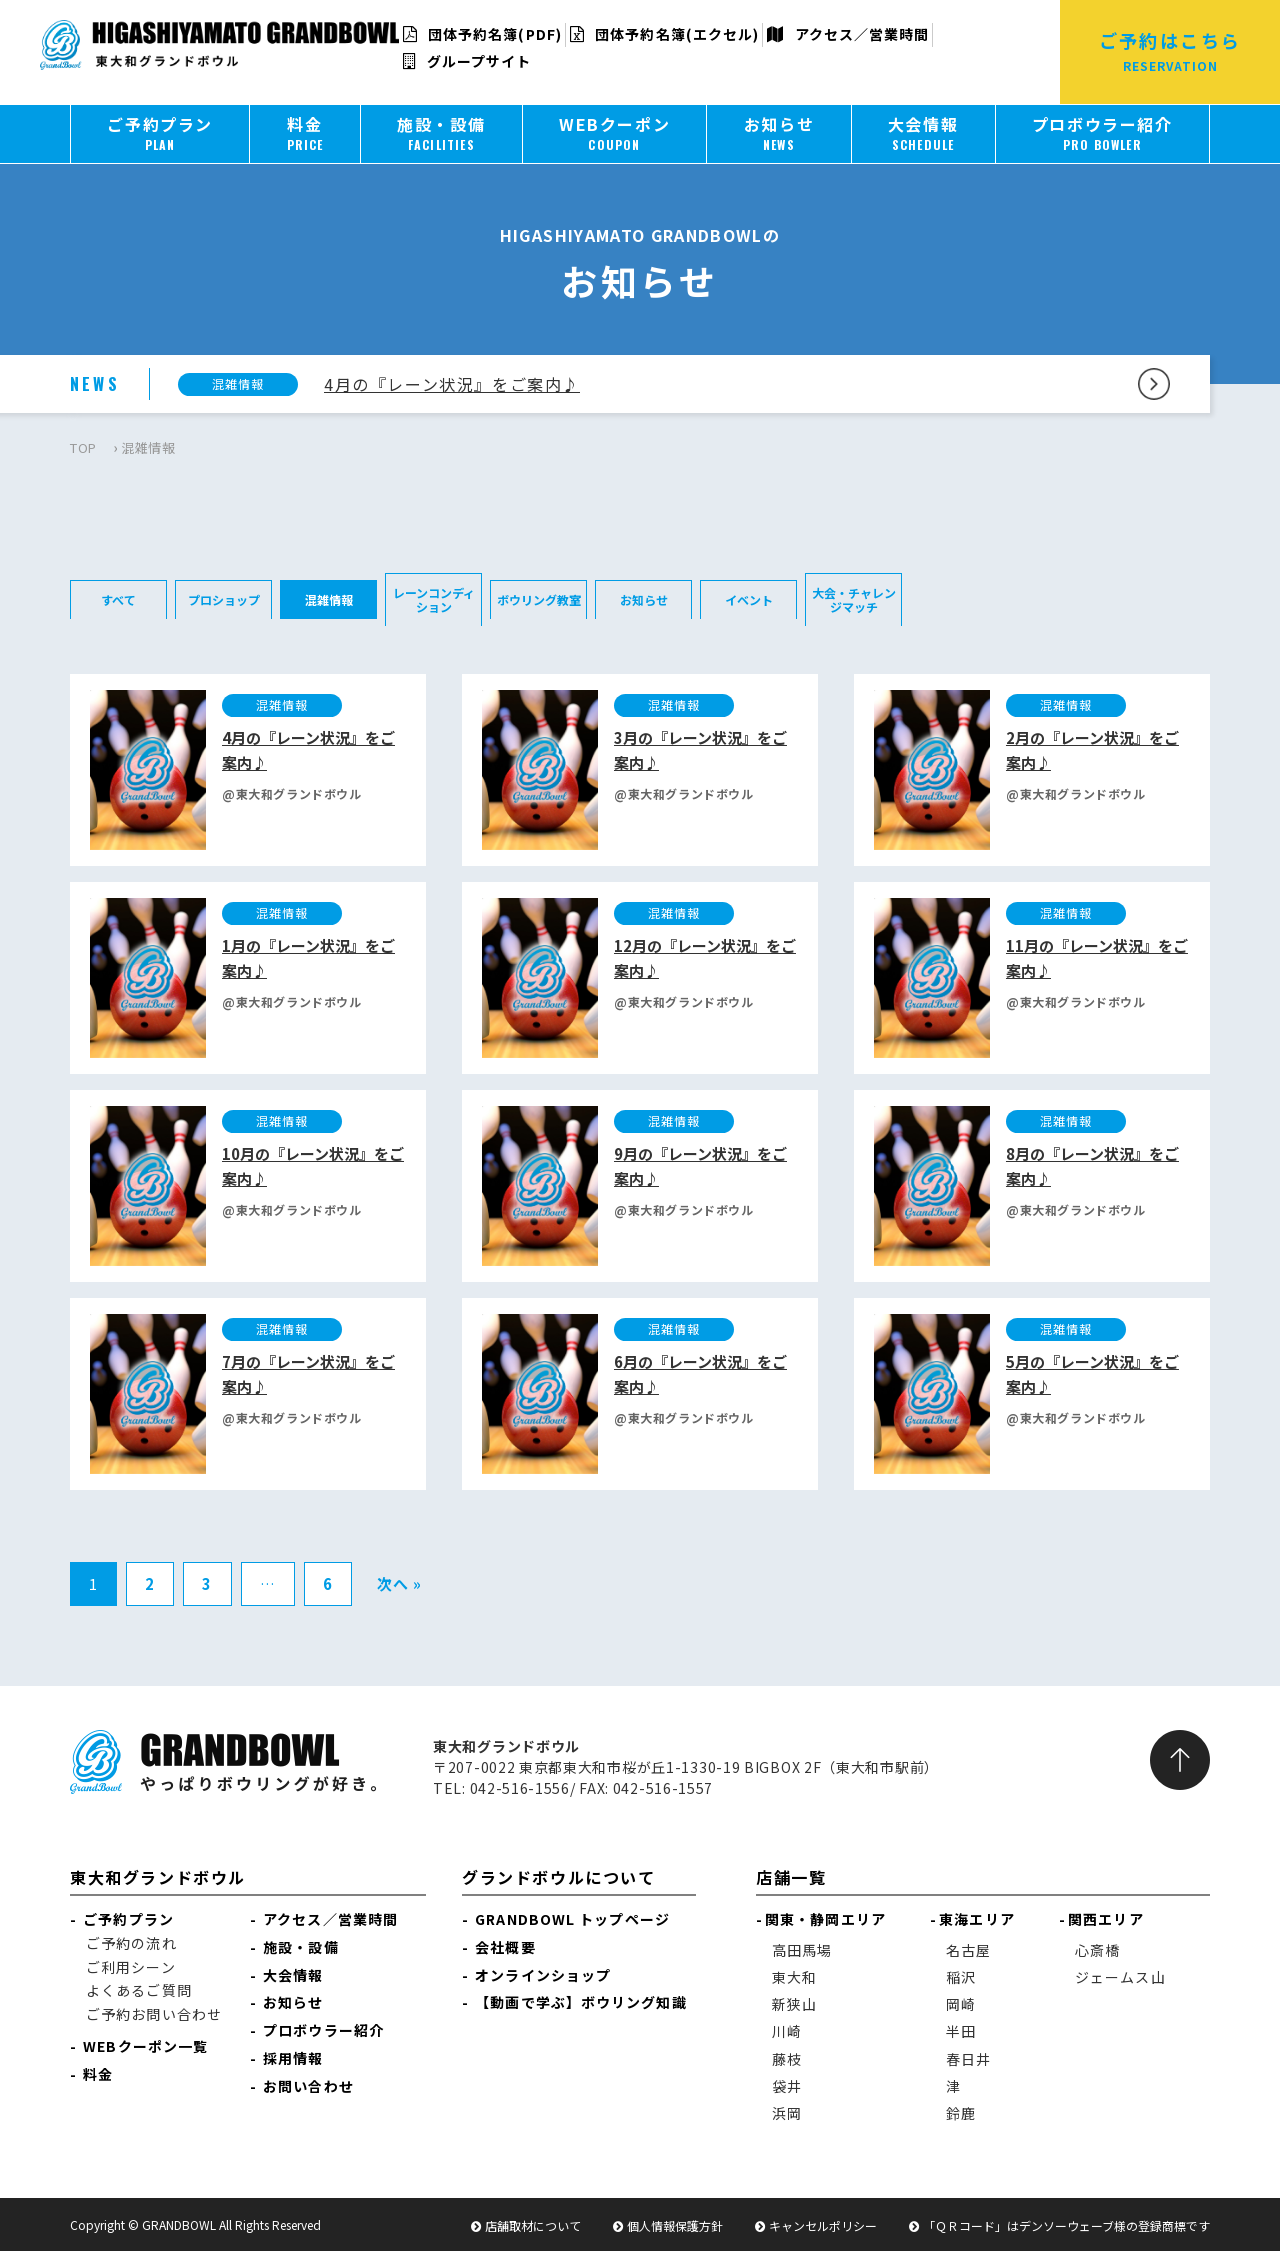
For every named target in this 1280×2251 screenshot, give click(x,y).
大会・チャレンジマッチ (854, 599)
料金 (98, 2074)
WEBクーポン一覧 (145, 2046)
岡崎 (961, 2004)
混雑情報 (329, 599)
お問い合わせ (308, 2086)
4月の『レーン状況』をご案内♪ (452, 384)
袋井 (787, 2086)
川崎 (787, 2031)
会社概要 (505, 1947)
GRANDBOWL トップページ (572, 1919)
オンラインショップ (543, 1975)
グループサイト (467, 61)
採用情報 (293, 2058)
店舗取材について (533, 2225)
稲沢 (961, 1977)
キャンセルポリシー (823, 2225)
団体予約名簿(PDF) (482, 34)
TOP (83, 447)
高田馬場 (802, 1950)
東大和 (794, 1977)
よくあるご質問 (139, 1990)
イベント (749, 599)
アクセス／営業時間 (848, 34)
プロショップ (224, 599)
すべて (118, 599)
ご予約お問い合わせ (154, 2014)
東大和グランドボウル (158, 1877)
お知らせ (644, 599)
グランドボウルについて (559, 1877)
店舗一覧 (791, 1877)
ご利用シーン (131, 1967)
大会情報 (293, 1975)
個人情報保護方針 (675, 2225)
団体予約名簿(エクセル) (664, 34)
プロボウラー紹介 (323, 2030)
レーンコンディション (434, 599)
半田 (961, 2031)
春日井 (968, 2059)
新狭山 (794, 2004)
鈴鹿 (961, 2113)
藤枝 (787, 2059)
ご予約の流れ (131, 1943)
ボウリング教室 (539, 599)
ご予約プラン (128, 1919)
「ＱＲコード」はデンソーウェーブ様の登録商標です (1066, 2225)
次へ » (399, 1583)
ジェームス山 (1120, 1977)
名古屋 (968, 1950)
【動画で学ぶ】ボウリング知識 (580, 2002)
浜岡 (787, 2113)
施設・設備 (301, 1947)
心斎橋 (1097, 1950)
